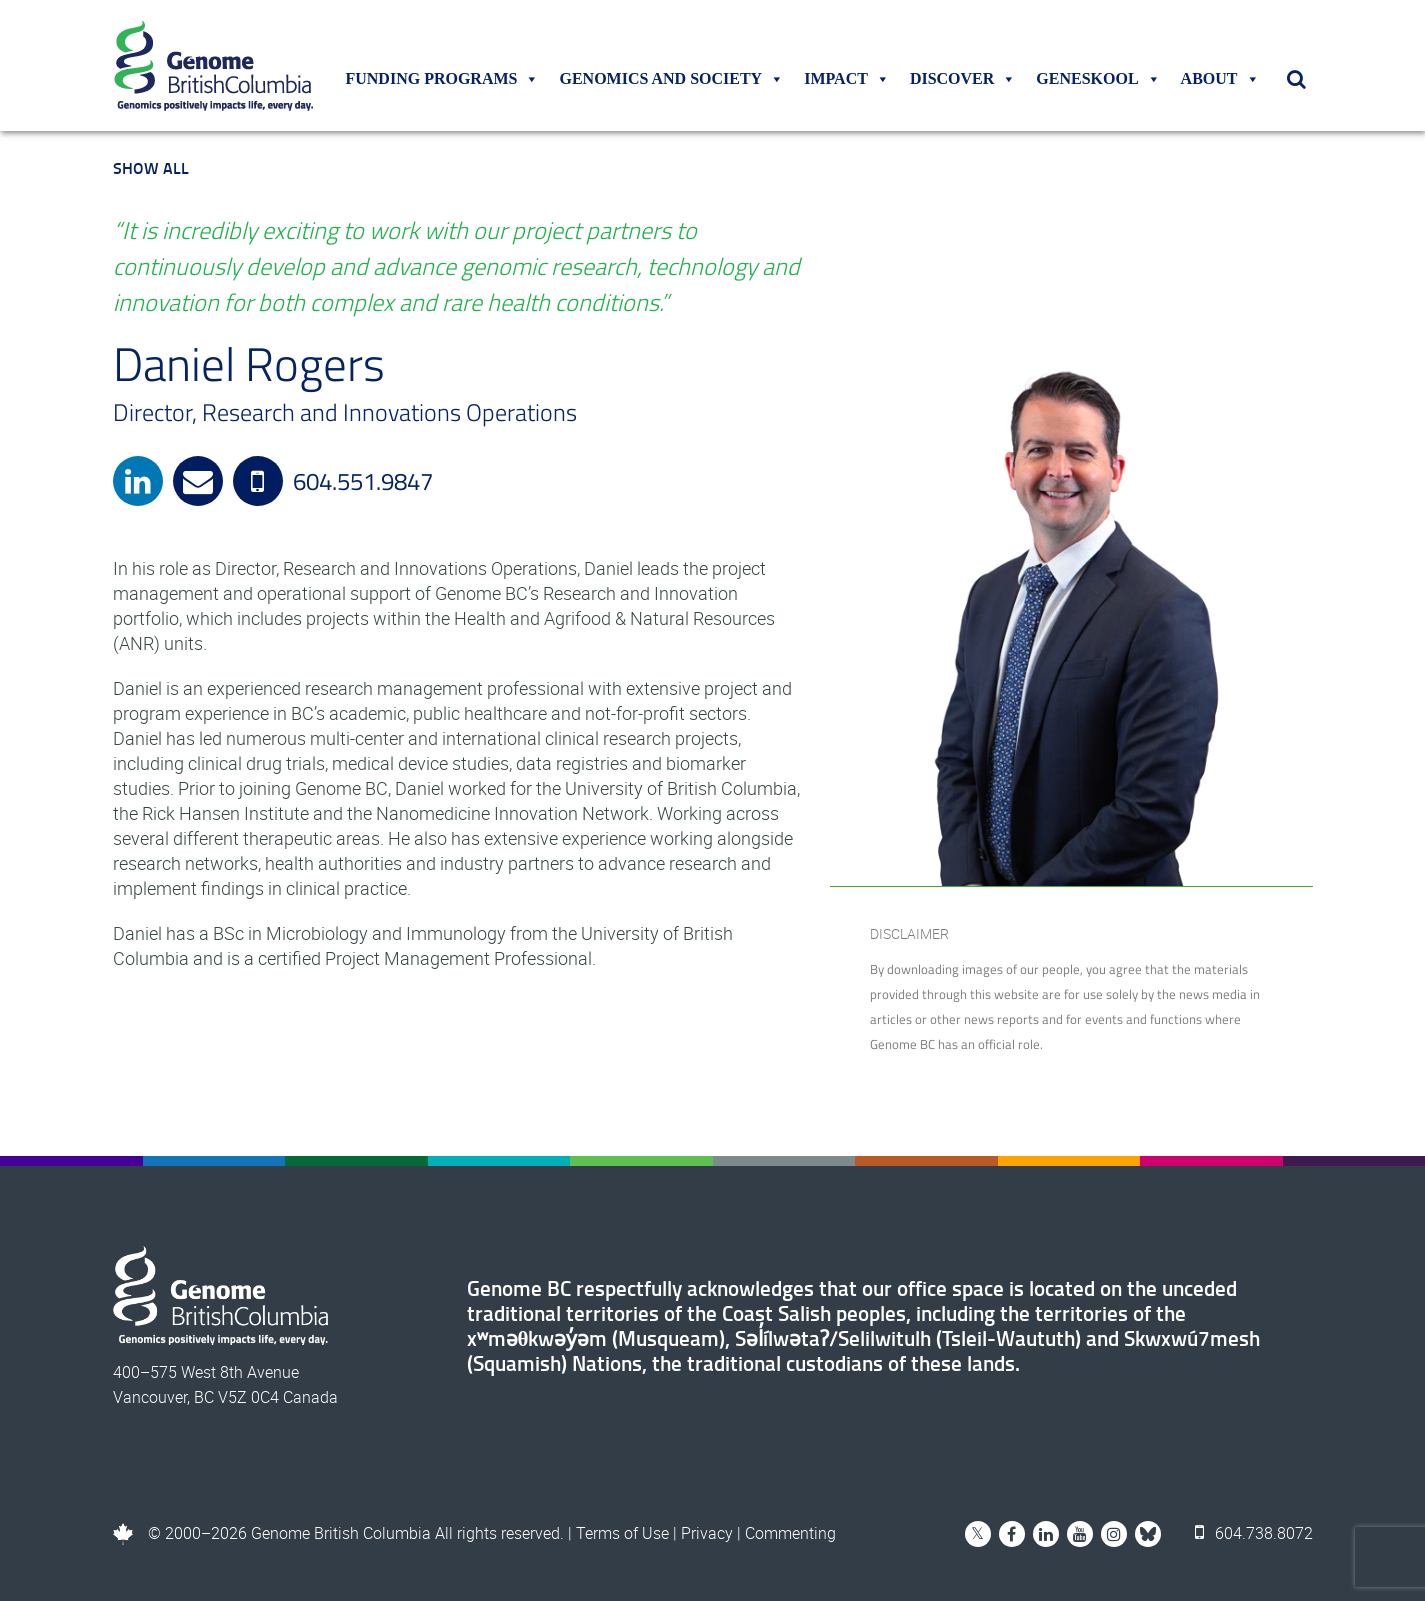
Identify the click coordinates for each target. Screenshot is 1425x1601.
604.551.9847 (333, 481)
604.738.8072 (1254, 1533)
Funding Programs (442, 79)
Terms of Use (622, 1533)
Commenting (790, 1533)
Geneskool (1098, 79)
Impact (847, 79)
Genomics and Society (671, 79)
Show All (151, 167)
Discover (963, 79)
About (1220, 79)
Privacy (707, 1533)
